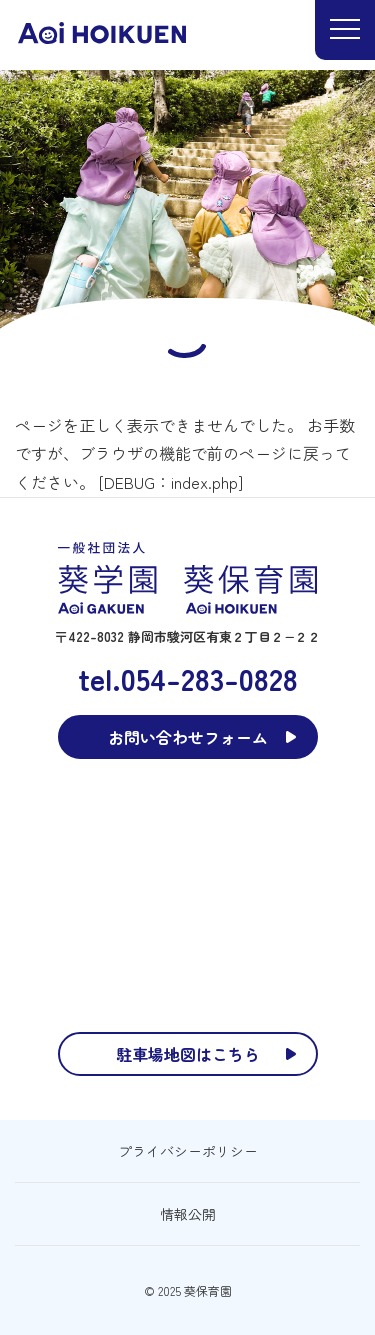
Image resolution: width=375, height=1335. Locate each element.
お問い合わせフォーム (188, 737)
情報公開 (188, 1214)
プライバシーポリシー (188, 1151)
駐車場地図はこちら (188, 1054)
